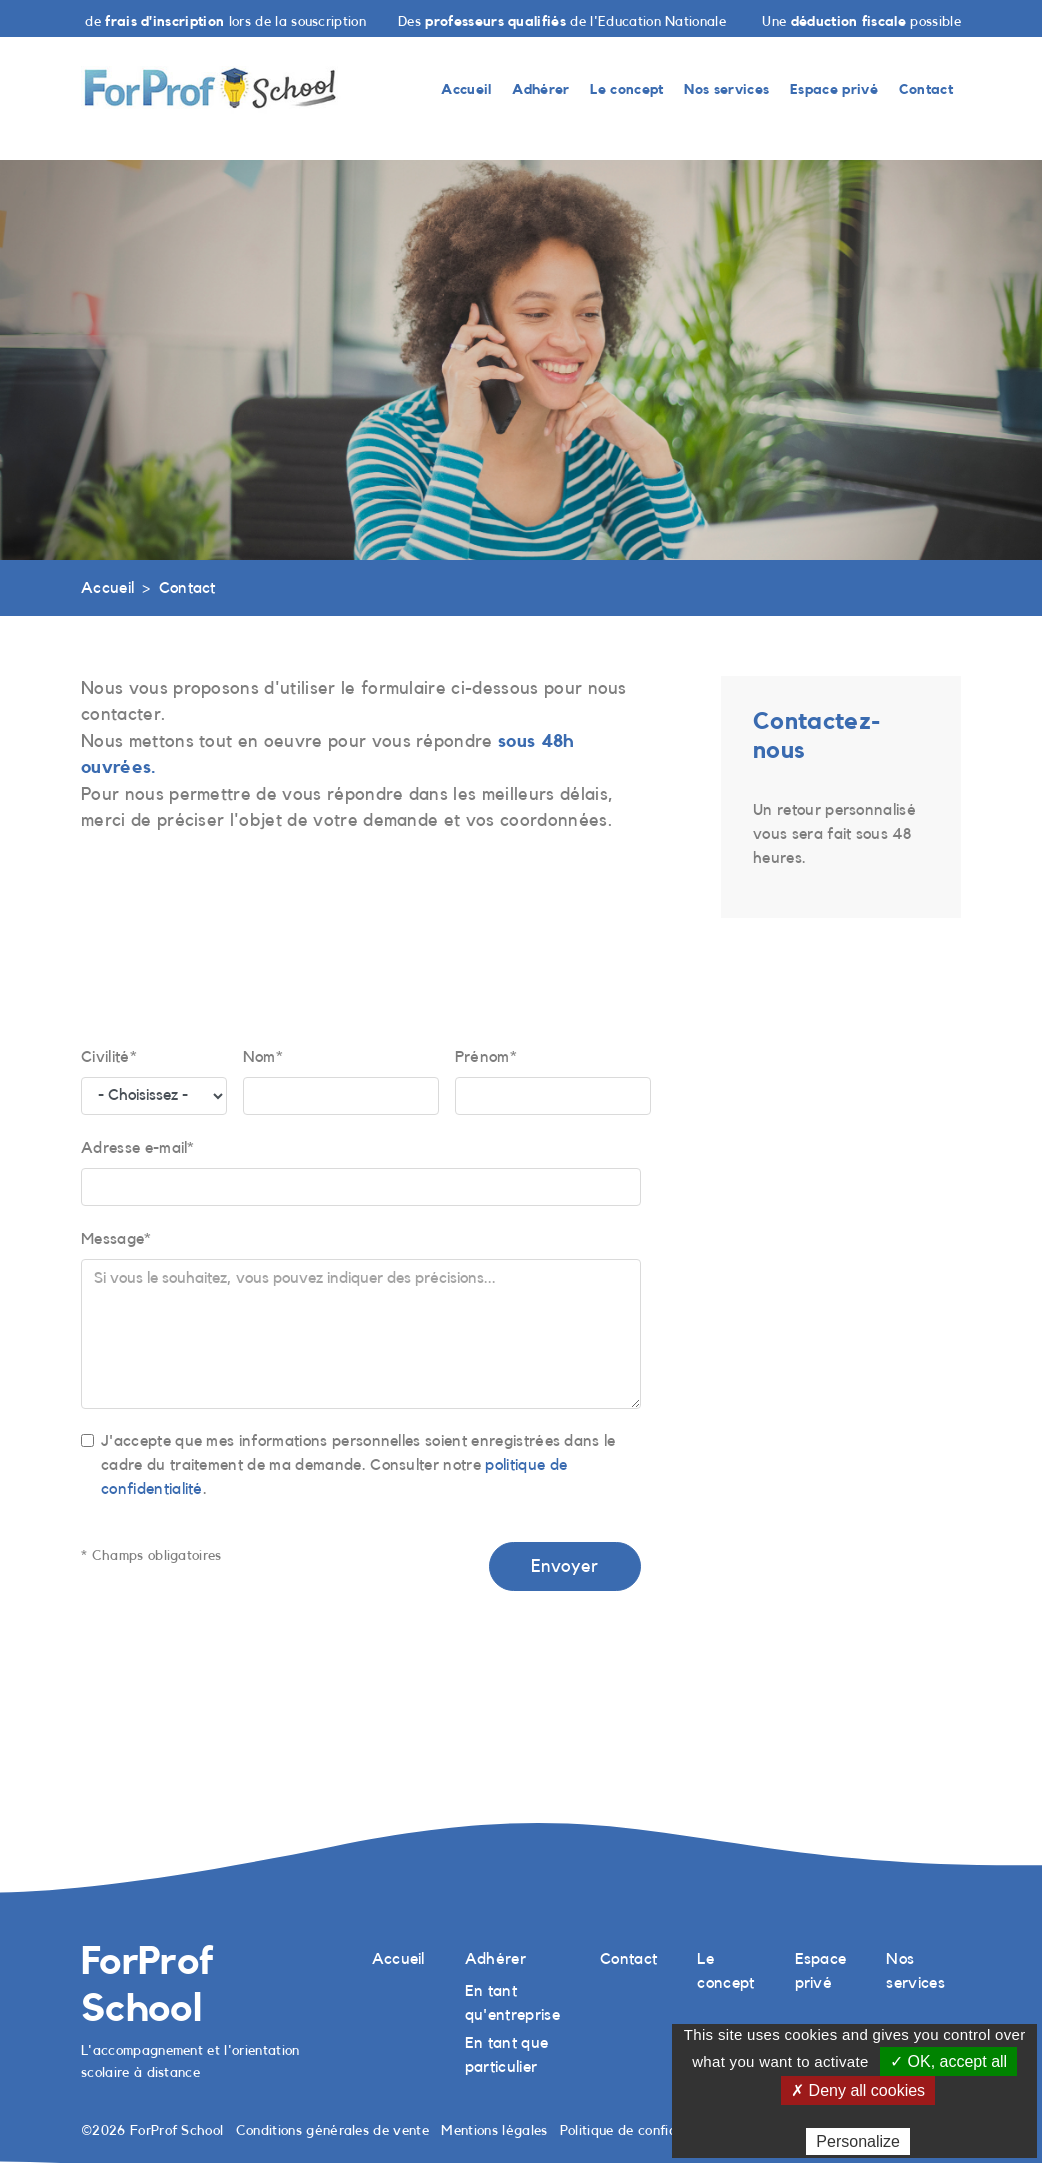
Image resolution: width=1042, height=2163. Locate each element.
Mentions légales (494, 2130)
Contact (926, 89)
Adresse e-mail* (138, 1148)
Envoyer (564, 1566)
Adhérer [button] (540, 89)
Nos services (726, 89)
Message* (116, 1239)
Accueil (466, 89)
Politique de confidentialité (644, 2130)
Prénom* (486, 1057)
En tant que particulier (507, 2055)
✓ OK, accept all (948, 2061)
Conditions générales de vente (332, 2130)
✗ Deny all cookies (858, 2090)
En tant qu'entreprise (512, 2003)
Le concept (626, 89)
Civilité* (109, 1057)
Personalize (858, 2141)
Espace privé (834, 89)
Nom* (263, 1057)
